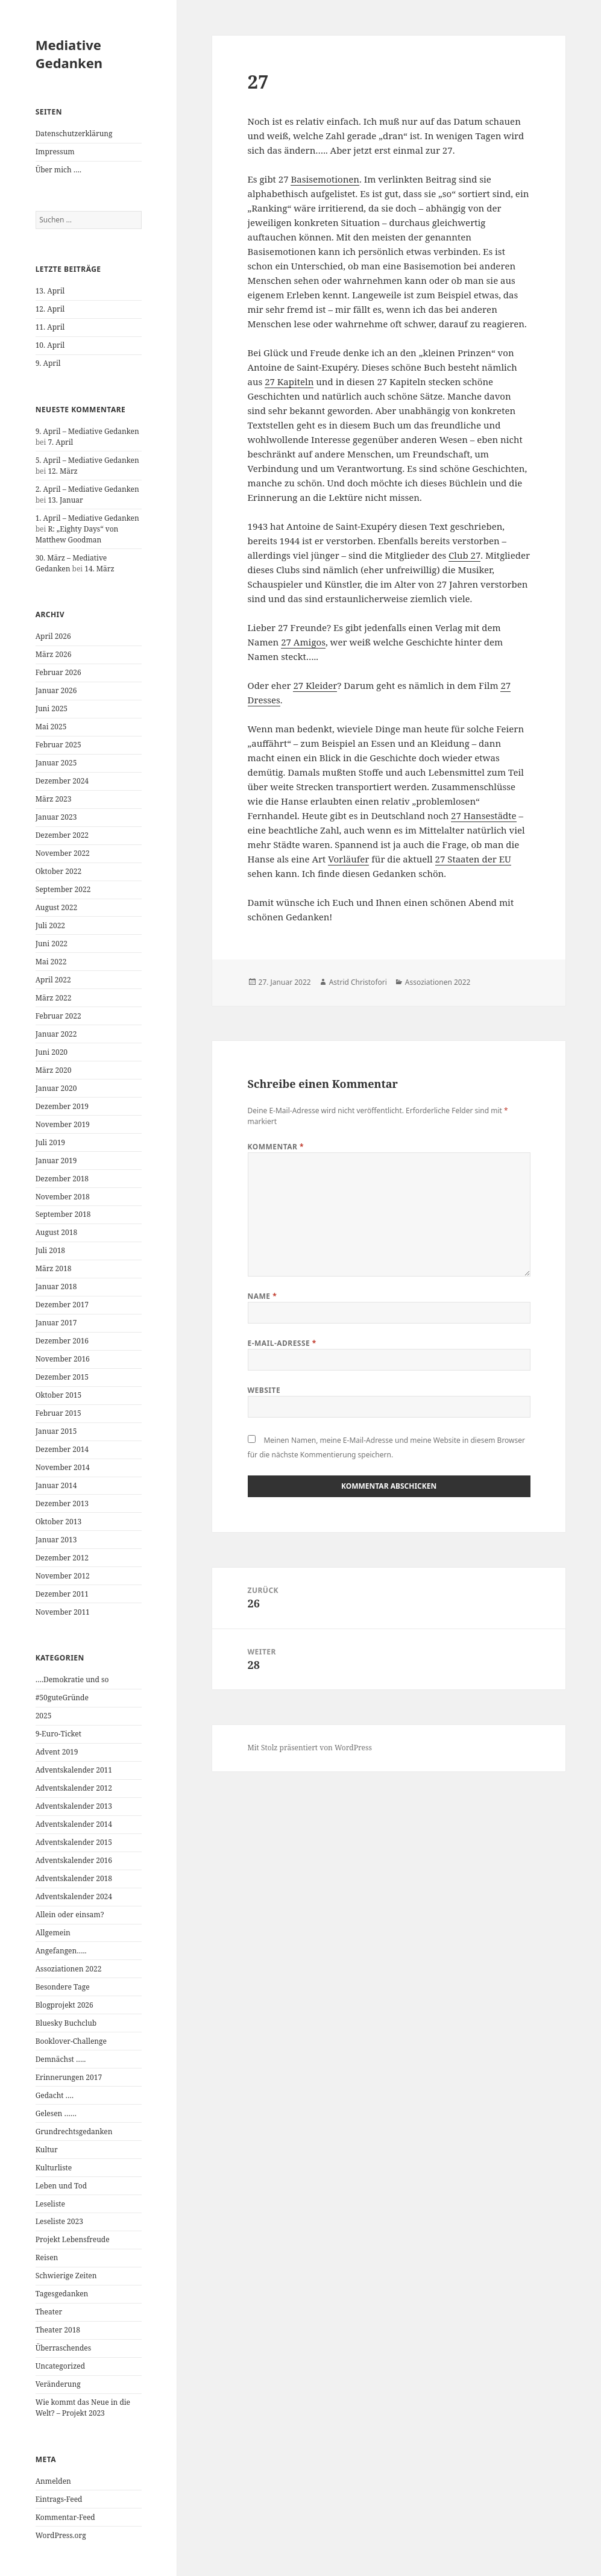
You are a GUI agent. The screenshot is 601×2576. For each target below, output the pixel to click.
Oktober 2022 (58, 871)
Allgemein (53, 1932)
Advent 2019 (57, 1752)
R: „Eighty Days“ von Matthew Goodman (77, 534)
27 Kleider (315, 685)
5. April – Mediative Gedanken (87, 460)
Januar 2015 (56, 1431)
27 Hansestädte (483, 815)
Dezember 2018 (62, 1178)
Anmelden (53, 2481)
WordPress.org (61, 2535)
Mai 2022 (51, 962)
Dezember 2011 (62, 1594)
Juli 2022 (50, 925)
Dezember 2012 (62, 1558)
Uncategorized (60, 2366)
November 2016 (63, 1359)
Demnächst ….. (61, 2059)
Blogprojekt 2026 (64, 2005)
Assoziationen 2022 (69, 1969)
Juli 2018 (50, 1250)
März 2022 (54, 998)
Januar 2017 (56, 1323)
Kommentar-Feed (65, 2517)
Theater (49, 2312)
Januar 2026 (56, 690)
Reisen (47, 2257)
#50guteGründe (62, 1697)
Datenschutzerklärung (74, 133)
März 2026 (54, 654)
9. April (48, 363)
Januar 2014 (56, 1485)
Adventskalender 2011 (74, 1770)
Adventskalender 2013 (74, 1806)
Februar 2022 (58, 1016)
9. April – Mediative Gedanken (87, 431)
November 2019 (63, 1124)
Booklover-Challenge (71, 2041)
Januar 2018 (56, 1286)
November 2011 (63, 1612)
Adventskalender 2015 (74, 1842)
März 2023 (54, 799)
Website (264, 1390)
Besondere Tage (63, 1987)
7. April (60, 442)
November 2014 (63, 1467)
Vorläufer (348, 859)
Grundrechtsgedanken (74, 2131)
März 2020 (54, 1070)
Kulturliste (54, 2168)
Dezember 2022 (62, 835)
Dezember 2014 (62, 1449)
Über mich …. (58, 170)
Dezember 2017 (62, 1304)
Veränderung (58, 2384)
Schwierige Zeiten (66, 2275)
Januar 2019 (56, 1160)
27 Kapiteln (289, 381)
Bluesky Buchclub (66, 2023)
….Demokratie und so (72, 1679)
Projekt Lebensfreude (73, 2239)
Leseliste (50, 2204)
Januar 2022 (56, 1034)
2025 (44, 1716)
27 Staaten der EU (473, 859)
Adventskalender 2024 (74, 1896)
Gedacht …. (55, 2095)
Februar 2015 (58, 1413)
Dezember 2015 (62, 1377)
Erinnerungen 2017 (69, 2077)
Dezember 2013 (62, 1503)
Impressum (55, 151)
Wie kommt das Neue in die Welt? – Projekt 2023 (83, 2407)
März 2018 (54, 1268)
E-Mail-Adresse (282, 1343)
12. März (62, 471)
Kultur (47, 2149)
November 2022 (63, 853)
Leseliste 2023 (59, 2221)
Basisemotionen (325, 179)
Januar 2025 (56, 763)
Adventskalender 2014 (74, 1824)
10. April (50, 345)
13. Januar (65, 500)
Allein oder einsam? (70, 1914)
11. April (50, 327)
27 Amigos (303, 642)
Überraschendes (64, 2348)
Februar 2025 (58, 745)
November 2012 (63, 1576)
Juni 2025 (52, 708)
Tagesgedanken (62, 2294)
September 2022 (63, 889)
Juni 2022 (52, 943)
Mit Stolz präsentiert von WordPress (310, 1747)
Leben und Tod (61, 2186)
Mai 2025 (51, 726)
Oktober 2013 (58, 1521)
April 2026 (53, 636)
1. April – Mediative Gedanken (87, 518)
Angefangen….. (61, 1951)
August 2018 (57, 1232)
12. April (50, 309)
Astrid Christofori (358, 982)
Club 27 (464, 555)
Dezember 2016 (62, 1341)
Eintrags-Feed (59, 2499)
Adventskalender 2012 (74, 1788)
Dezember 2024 (62, 781)
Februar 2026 (58, 672)
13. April (50, 291)
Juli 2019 (50, 1142)
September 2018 (63, 1214)
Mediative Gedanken (69, 54)
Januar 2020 (56, 1088)
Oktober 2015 (58, 1395)
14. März (99, 569)
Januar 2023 (56, 817)
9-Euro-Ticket (58, 1734)
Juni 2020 (52, 1052)
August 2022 (57, 907)
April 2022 (53, 980)
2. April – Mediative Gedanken (87, 489)
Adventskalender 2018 (74, 1878)
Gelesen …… (56, 2113)
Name (262, 1296)
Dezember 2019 (62, 1106)
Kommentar (276, 1147)
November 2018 (63, 1197)
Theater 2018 (58, 2330)
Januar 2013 (56, 1540)
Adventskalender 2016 (74, 1860)
